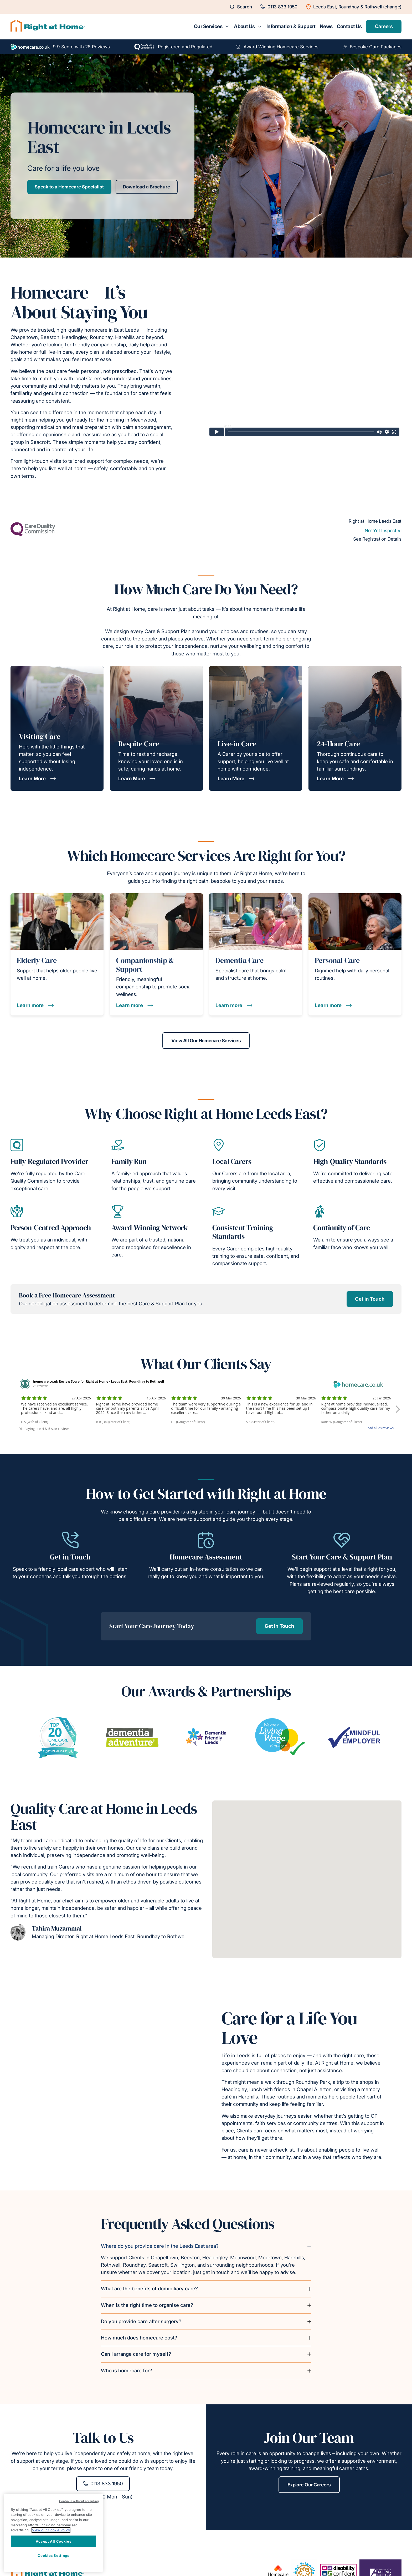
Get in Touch (370, 1299)
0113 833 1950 (103, 2484)
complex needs (130, 461)
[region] (53, 2533)
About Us (244, 26)
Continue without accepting (79, 2501)
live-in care (60, 352)
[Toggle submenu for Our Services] (227, 26)
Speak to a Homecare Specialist (69, 186)
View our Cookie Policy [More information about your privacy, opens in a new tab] (51, 2530)
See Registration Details (377, 539)
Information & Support (291, 26)
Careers (384, 26)
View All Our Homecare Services (206, 1040)
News (326, 26)
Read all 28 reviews (380, 1428)
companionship (108, 345)
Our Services (208, 26)
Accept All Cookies (53, 2541)
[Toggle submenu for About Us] (259, 26)
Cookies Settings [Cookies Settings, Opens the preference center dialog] (53, 2555)
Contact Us (349, 26)
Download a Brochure (146, 186)
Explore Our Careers (309, 2484)
